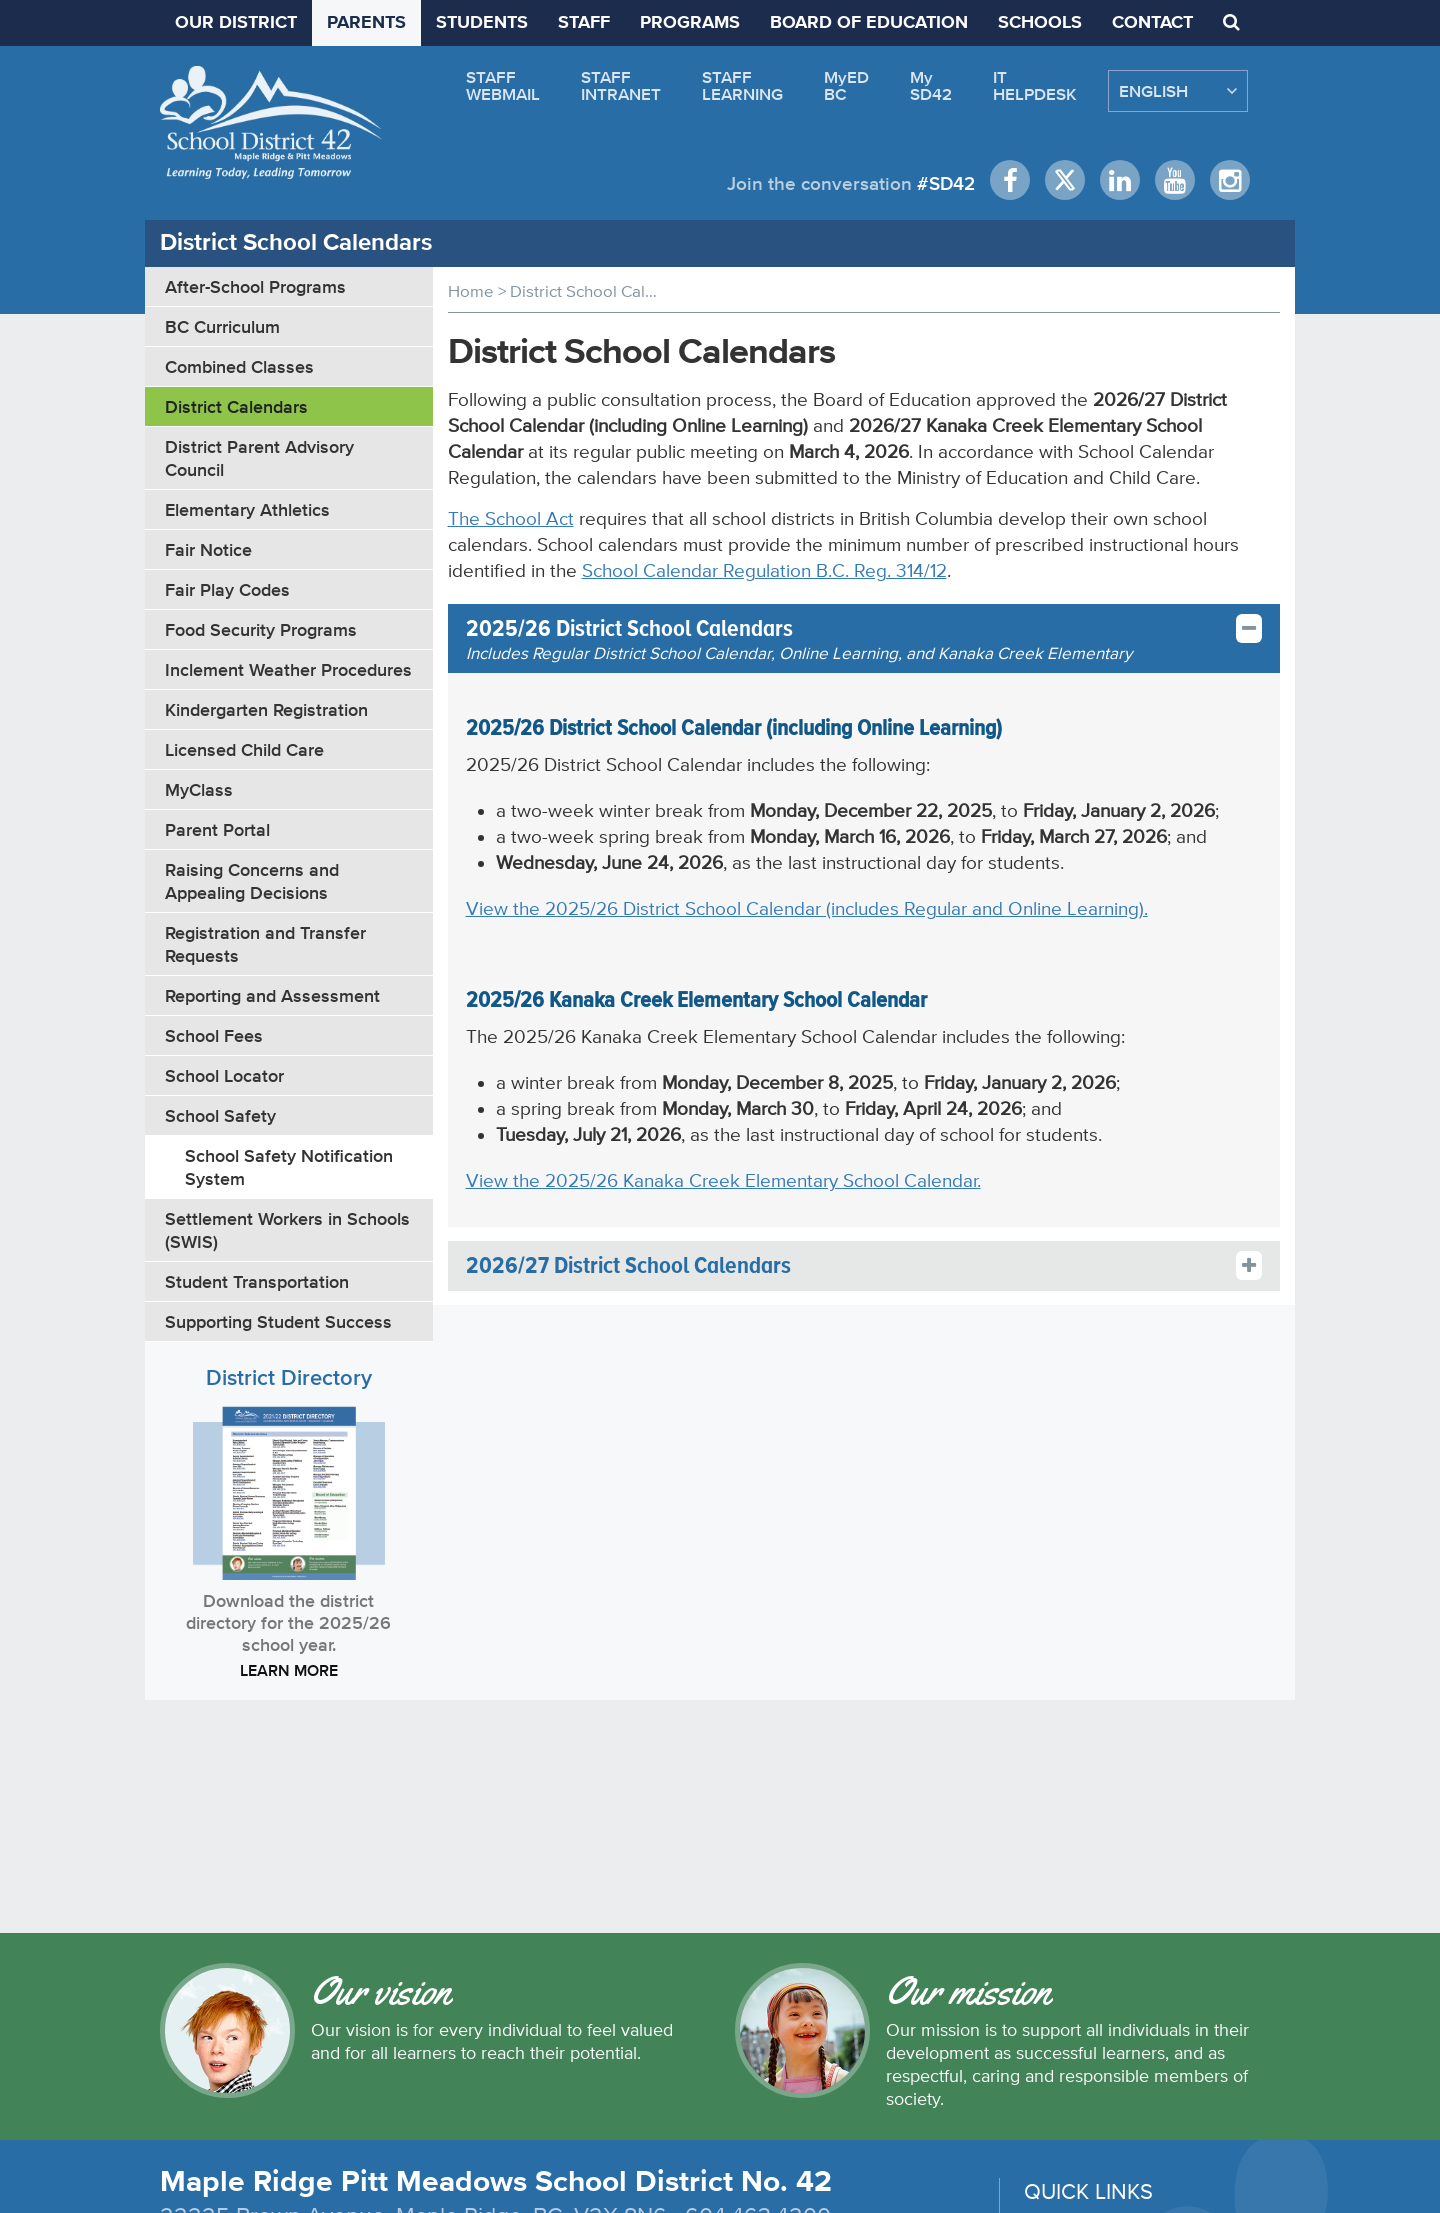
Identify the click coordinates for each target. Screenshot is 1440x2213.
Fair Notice (208, 549)
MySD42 (931, 85)
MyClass (199, 789)
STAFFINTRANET (621, 85)
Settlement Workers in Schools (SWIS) (287, 1230)
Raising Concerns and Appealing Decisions (252, 881)
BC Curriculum (222, 326)
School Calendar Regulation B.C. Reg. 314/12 (764, 570)
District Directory (289, 1377)
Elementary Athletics (247, 509)
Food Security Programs (261, 629)
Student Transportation (257, 1281)
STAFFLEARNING (742, 85)
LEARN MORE (289, 1670)
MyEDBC (846, 85)
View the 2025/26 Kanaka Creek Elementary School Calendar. (723, 1180)
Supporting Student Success (278, 1321)
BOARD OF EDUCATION (869, 23)
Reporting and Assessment (272, 995)
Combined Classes (239, 366)
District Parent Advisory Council (259, 458)
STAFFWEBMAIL (503, 85)
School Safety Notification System (289, 1167)
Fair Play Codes (227, 589)
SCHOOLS (1040, 23)
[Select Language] (1178, 91)
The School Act (511, 518)
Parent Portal (217, 829)
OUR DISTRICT (236, 23)
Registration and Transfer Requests (265, 944)
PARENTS (366, 23)
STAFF (584, 23)
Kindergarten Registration (266, 709)
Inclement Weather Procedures (288, 669)
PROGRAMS (690, 23)
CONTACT (1152, 23)
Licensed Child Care (244, 749)
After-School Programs (255, 286)
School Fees (214, 1035)
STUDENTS (482, 23)
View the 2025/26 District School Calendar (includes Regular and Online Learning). (807, 908)
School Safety (220, 1115)
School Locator (224, 1075)
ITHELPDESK (1035, 85)
